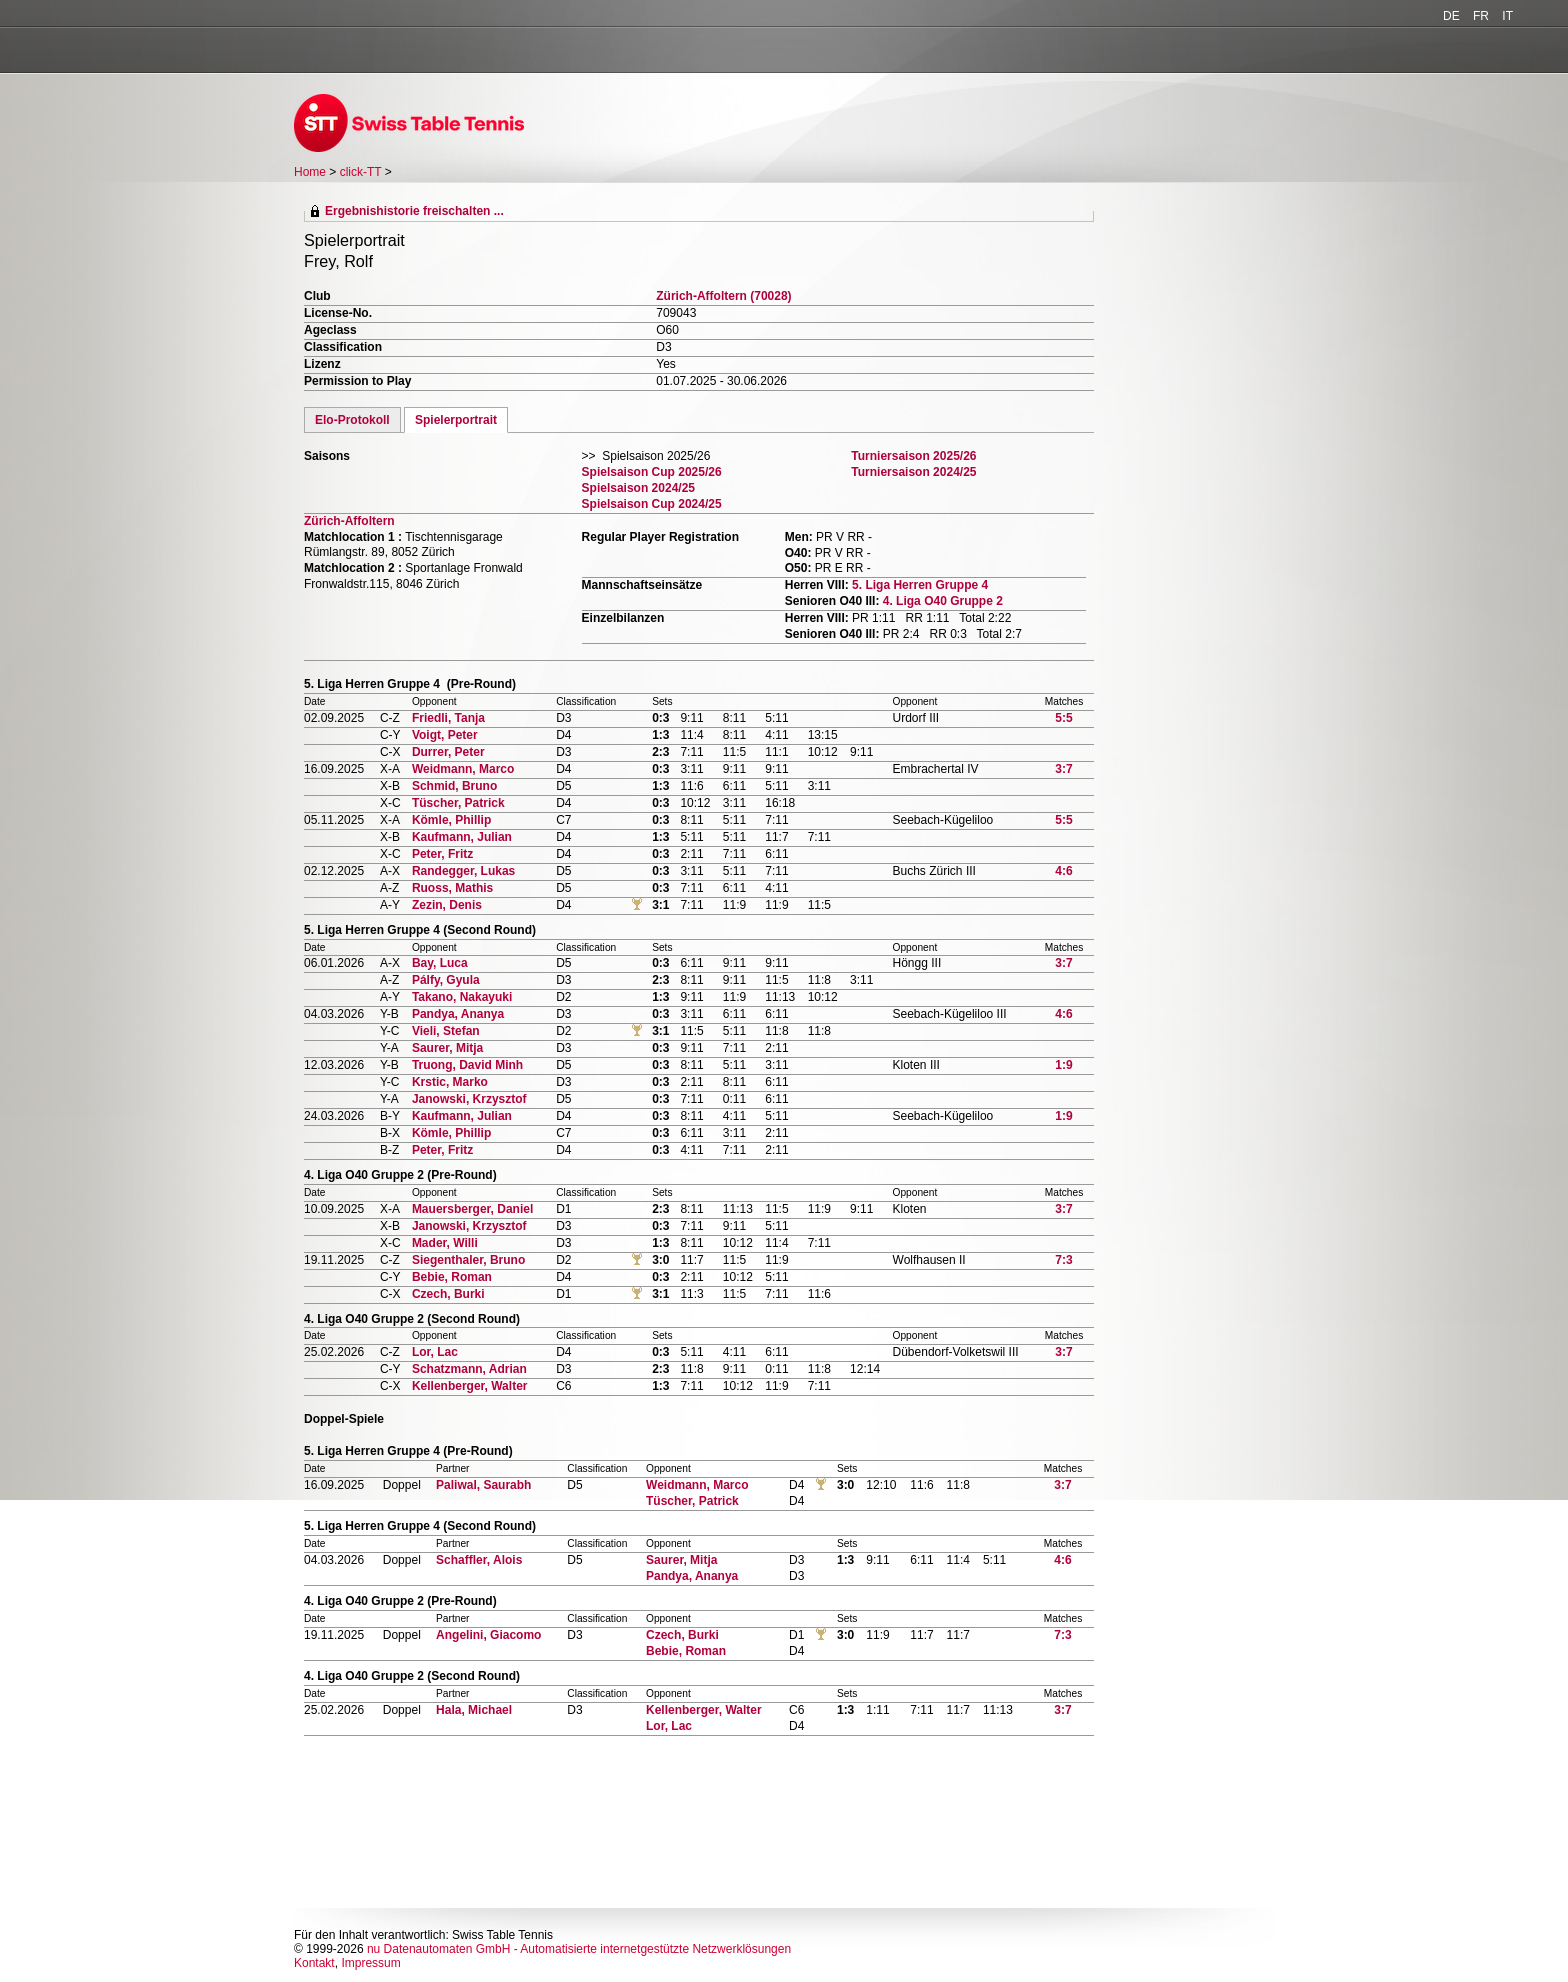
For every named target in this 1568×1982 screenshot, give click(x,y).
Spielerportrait (456, 420)
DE (1451, 16)
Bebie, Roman (452, 1277)
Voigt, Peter (445, 735)
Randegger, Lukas (463, 871)
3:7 (1063, 769)
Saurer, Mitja (447, 1048)
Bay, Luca (440, 963)
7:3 (1063, 1260)
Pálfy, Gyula (446, 980)
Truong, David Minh (467, 1065)
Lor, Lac (435, 1352)
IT (1507, 16)
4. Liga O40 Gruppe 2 (943, 601)
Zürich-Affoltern (349, 521)
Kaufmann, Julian (462, 837)
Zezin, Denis (447, 905)
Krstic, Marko (450, 1082)
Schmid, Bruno (454, 786)
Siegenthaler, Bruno (468, 1260)
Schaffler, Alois (479, 1560)
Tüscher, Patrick (458, 803)
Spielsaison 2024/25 (638, 488)
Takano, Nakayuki (462, 997)
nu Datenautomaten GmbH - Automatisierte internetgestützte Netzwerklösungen (579, 1949)
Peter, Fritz (442, 854)
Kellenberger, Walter (470, 1386)
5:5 (1063, 718)
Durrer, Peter (448, 752)
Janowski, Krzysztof (469, 1099)
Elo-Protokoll (352, 420)
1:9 (1063, 1065)
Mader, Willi (445, 1243)
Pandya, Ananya (458, 1014)
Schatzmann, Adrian (469, 1369)
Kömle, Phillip (451, 820)
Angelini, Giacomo (488, 1635)
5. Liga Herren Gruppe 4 (920, 585)
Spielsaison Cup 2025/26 (652, 472)
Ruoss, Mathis (452, 888)
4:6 (1063, 871)
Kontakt (314, 1963)
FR (1481, 16)
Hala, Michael (474, 1710)
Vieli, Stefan (446, 1031)
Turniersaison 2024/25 (913, 472)
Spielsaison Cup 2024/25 (652, 504)
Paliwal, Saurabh (483, 1485)
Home (310, 172)
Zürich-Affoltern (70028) (723, 296)
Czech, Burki (448, 1294)
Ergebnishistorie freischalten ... (414, 211)
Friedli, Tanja (448, 718)
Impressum (370, 1963)
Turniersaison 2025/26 (913, 456)
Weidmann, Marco (463, 769)
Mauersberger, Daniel (472, 1209)
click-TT (361, 172)
